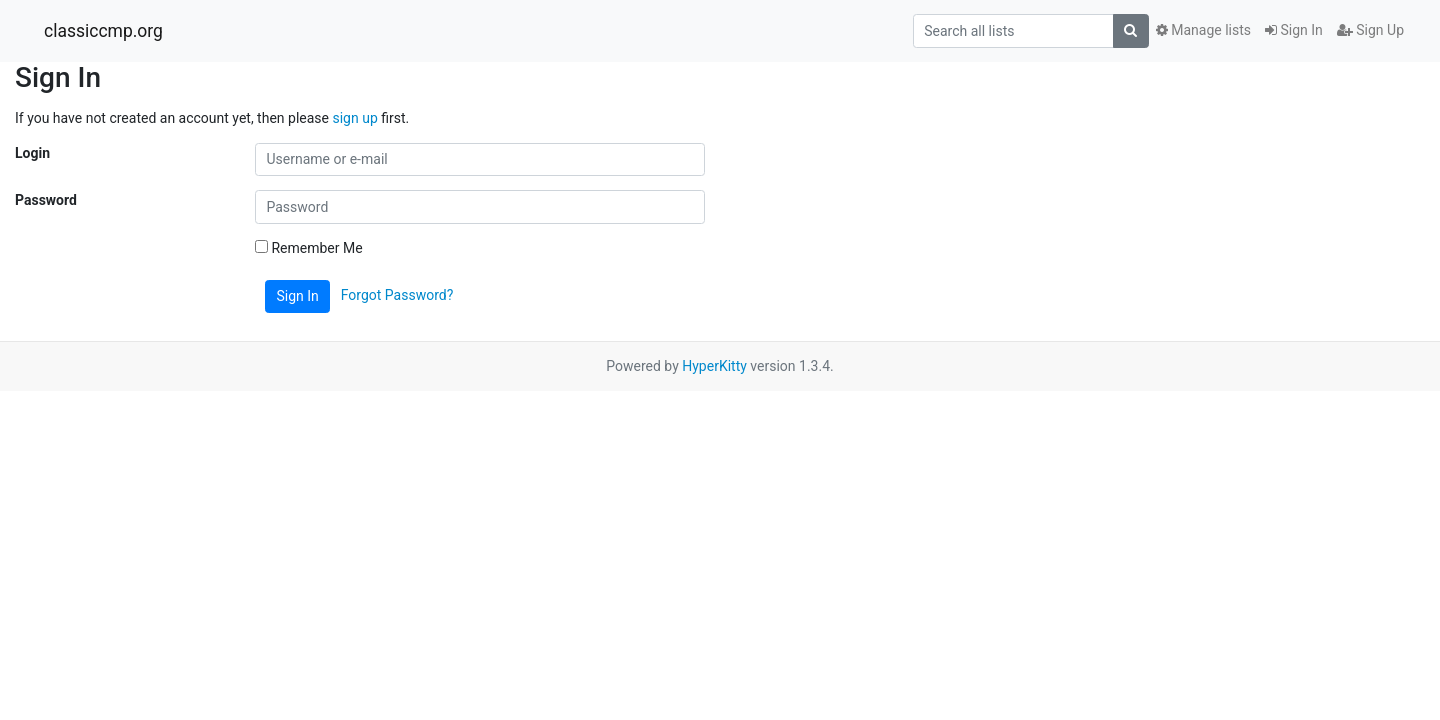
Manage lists (1203, 30)
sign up (354, 118)
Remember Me (309, 248)
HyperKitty (714, 366)
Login (32, 153)
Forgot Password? (397, 295)
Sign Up (1370, 30)
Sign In (1294, 30)
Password (46, 200)
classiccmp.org (103, 31)
